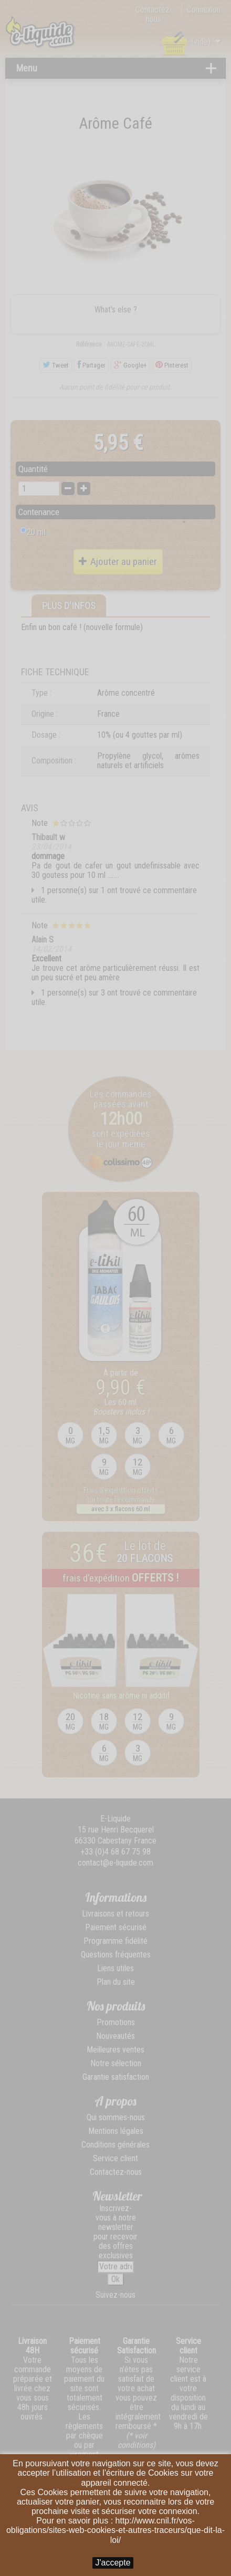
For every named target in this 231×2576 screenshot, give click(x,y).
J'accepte (112, 2562)
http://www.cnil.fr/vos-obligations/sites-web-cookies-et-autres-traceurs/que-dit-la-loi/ (115, 2530)
